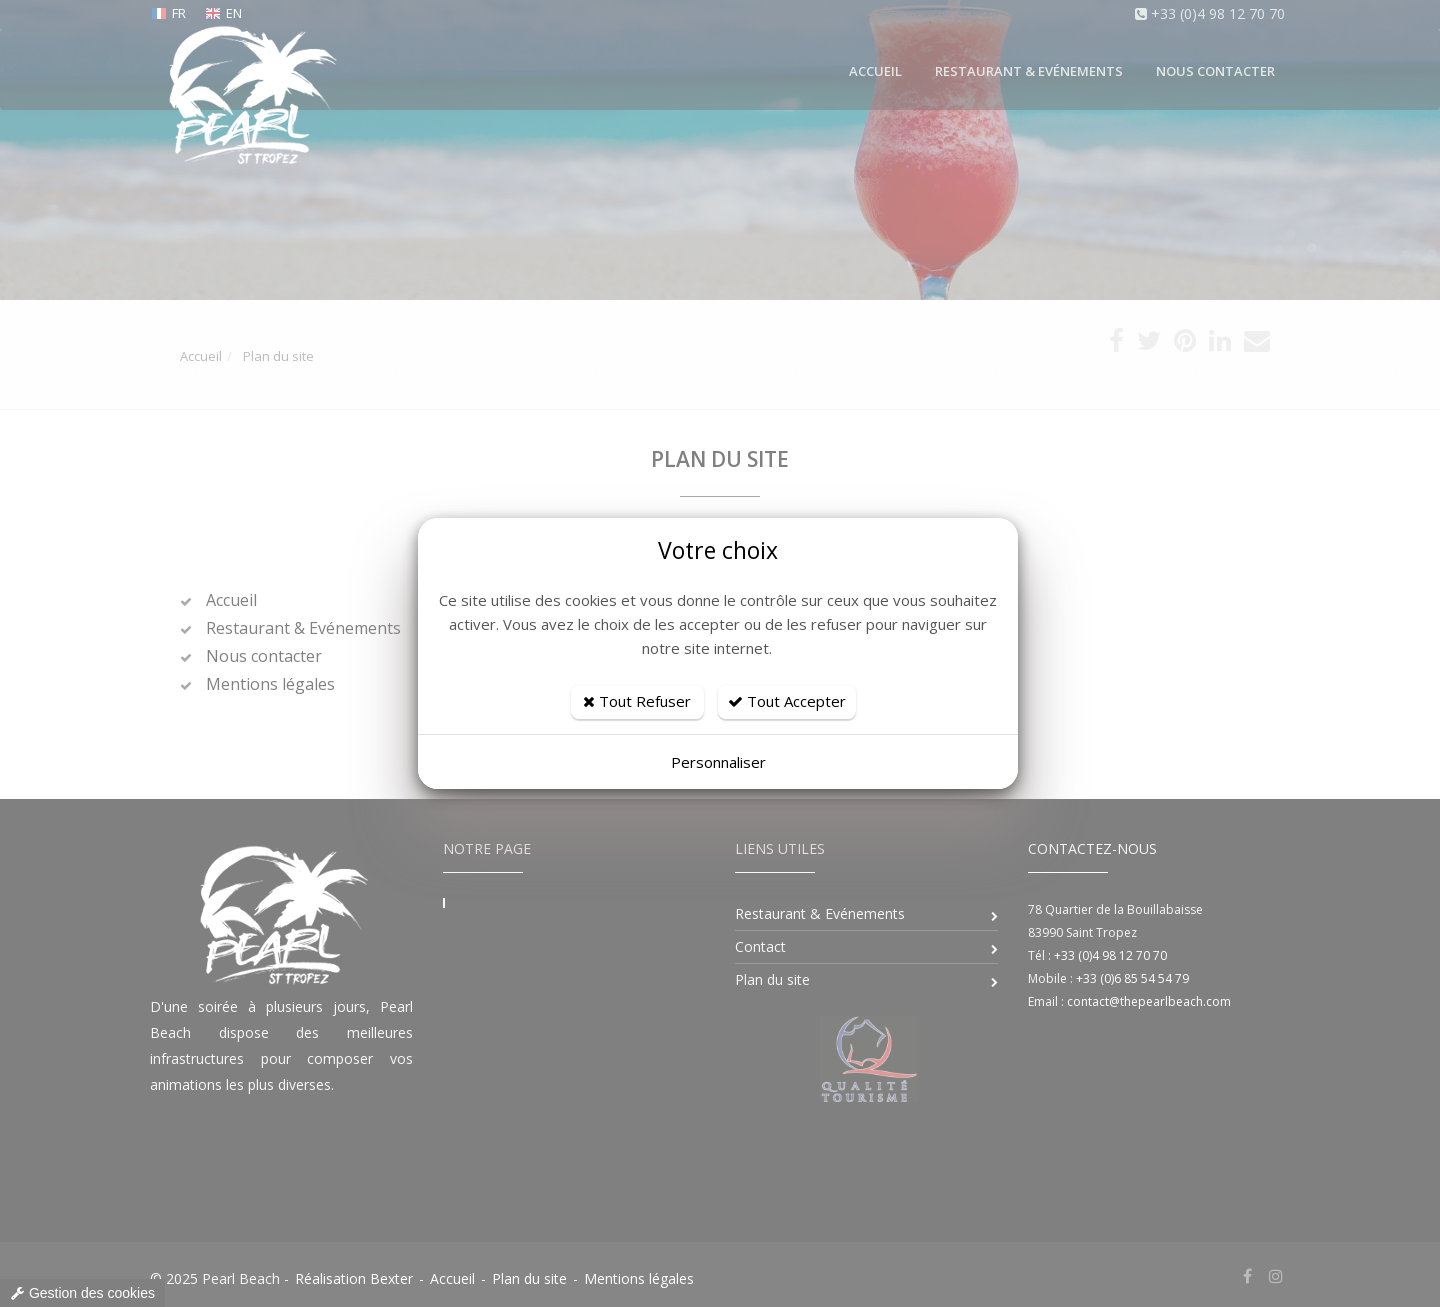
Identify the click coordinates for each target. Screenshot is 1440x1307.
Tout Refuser (637, 701)
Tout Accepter (787, 701)
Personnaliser (718, 762)
